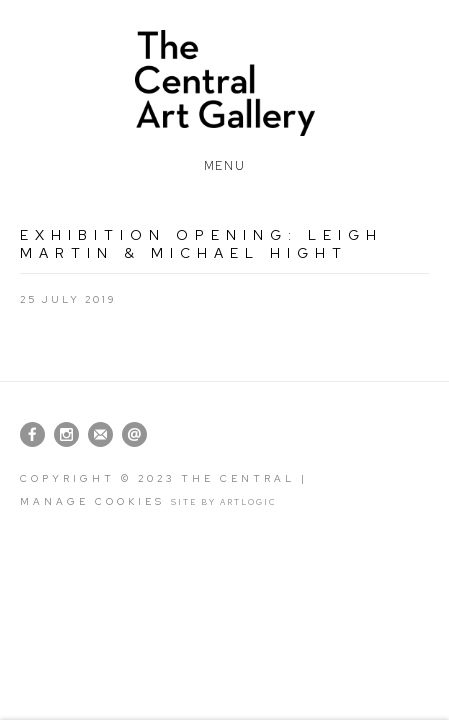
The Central (224, 83)
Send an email (134, 434)
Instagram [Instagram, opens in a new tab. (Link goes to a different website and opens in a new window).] (66, 435)
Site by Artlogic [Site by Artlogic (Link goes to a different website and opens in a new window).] (224, 502)
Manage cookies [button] (92, 501)
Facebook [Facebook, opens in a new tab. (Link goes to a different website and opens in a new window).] (32, 435)
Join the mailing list (100, 434)
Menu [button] (224, 162)
